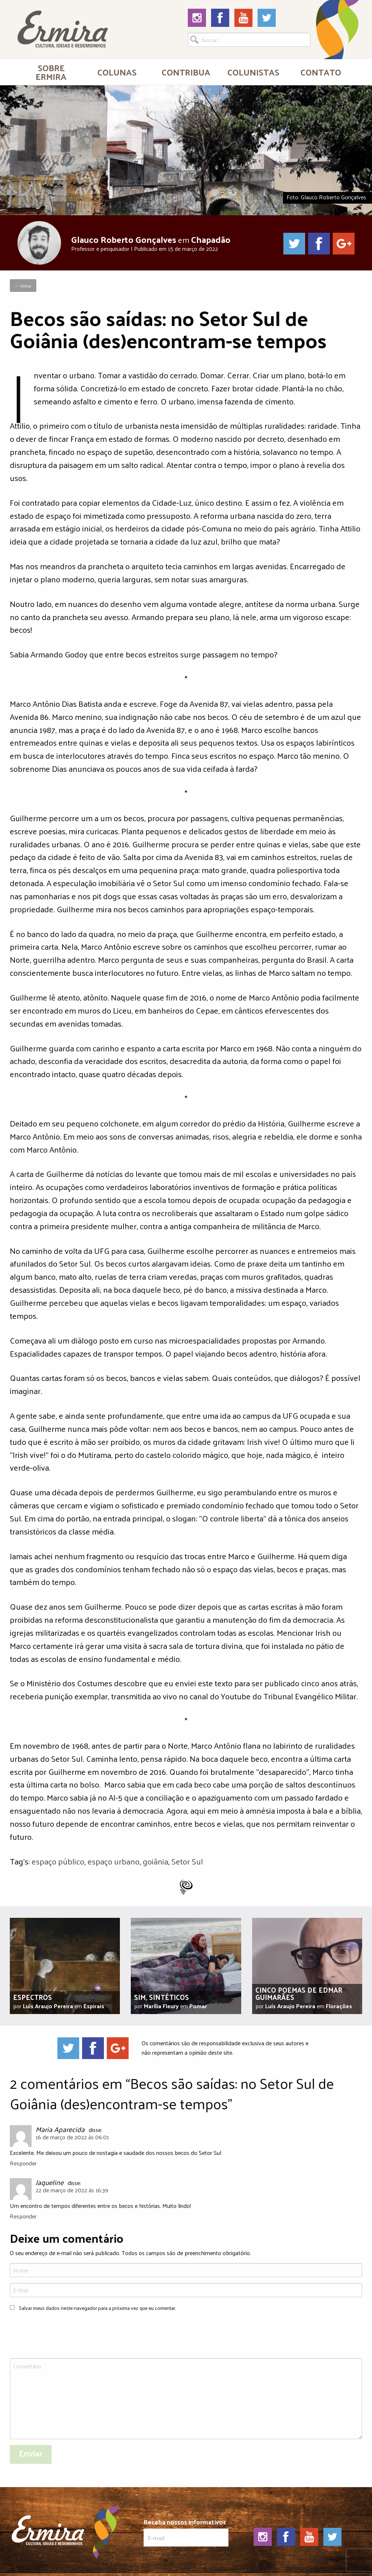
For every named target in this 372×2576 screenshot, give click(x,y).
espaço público (58, 1861)
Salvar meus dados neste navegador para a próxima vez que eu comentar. (97, 2307)
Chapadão (210, 239)
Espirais (94, 2006)
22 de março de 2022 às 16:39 (72, 2190)
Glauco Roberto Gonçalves (123, 239)
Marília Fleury (161, 2006)
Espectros (32, 1997)
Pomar (198, 2006)
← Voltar (23, 286)
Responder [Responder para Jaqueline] (23, 2216)
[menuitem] (51, 72)
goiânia (155, 1861)
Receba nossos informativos (185, 2532)
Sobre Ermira (51, 72)
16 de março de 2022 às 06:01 (72, 2137)
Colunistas (253, 72)
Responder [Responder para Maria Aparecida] (23, 2163)
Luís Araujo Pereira (48, 2006)
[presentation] (65, 2336)
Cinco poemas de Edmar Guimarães (298, 1993)
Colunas (117, 72)
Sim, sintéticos (161, 1997)
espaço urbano (114, 1861)
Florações (339, 2006)
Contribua (186, 72)
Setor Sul (187, 1861)
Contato (320, 72)
